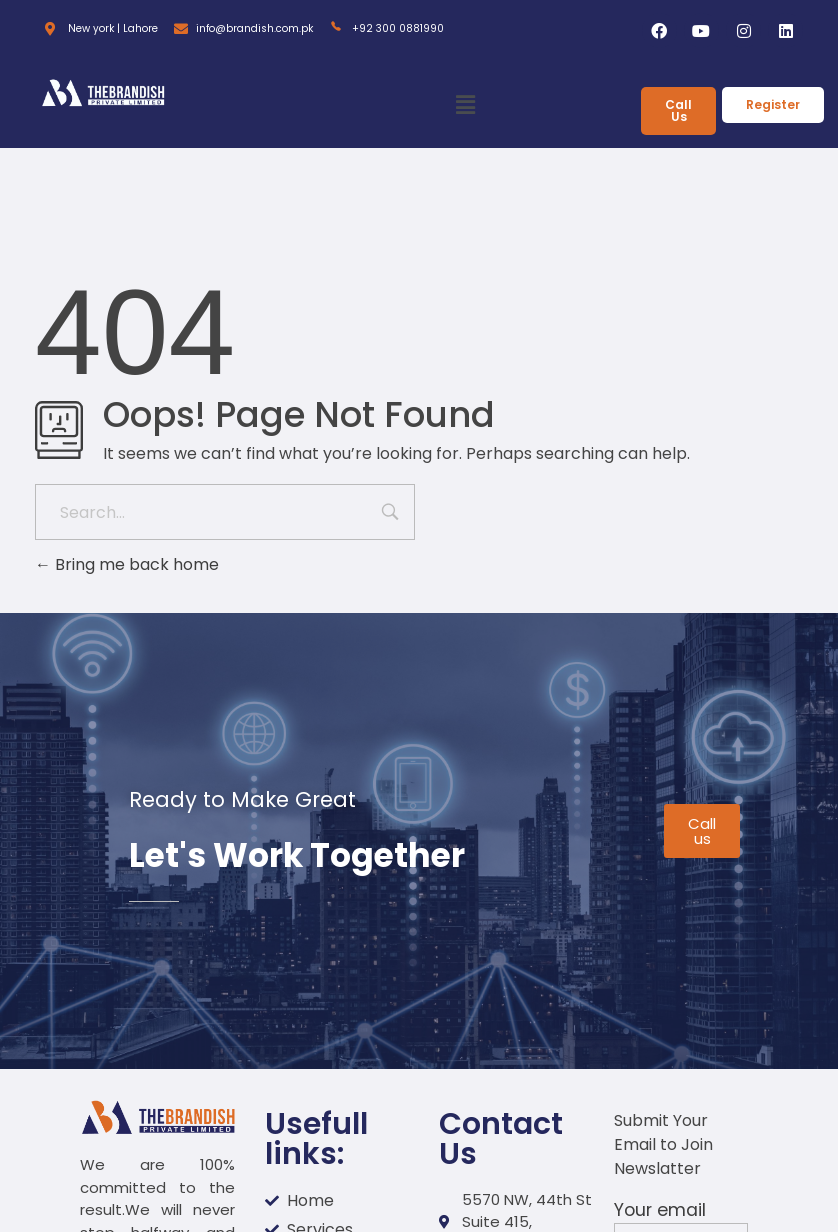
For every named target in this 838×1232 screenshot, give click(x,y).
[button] (465, 106)
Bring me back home (127, 564)
